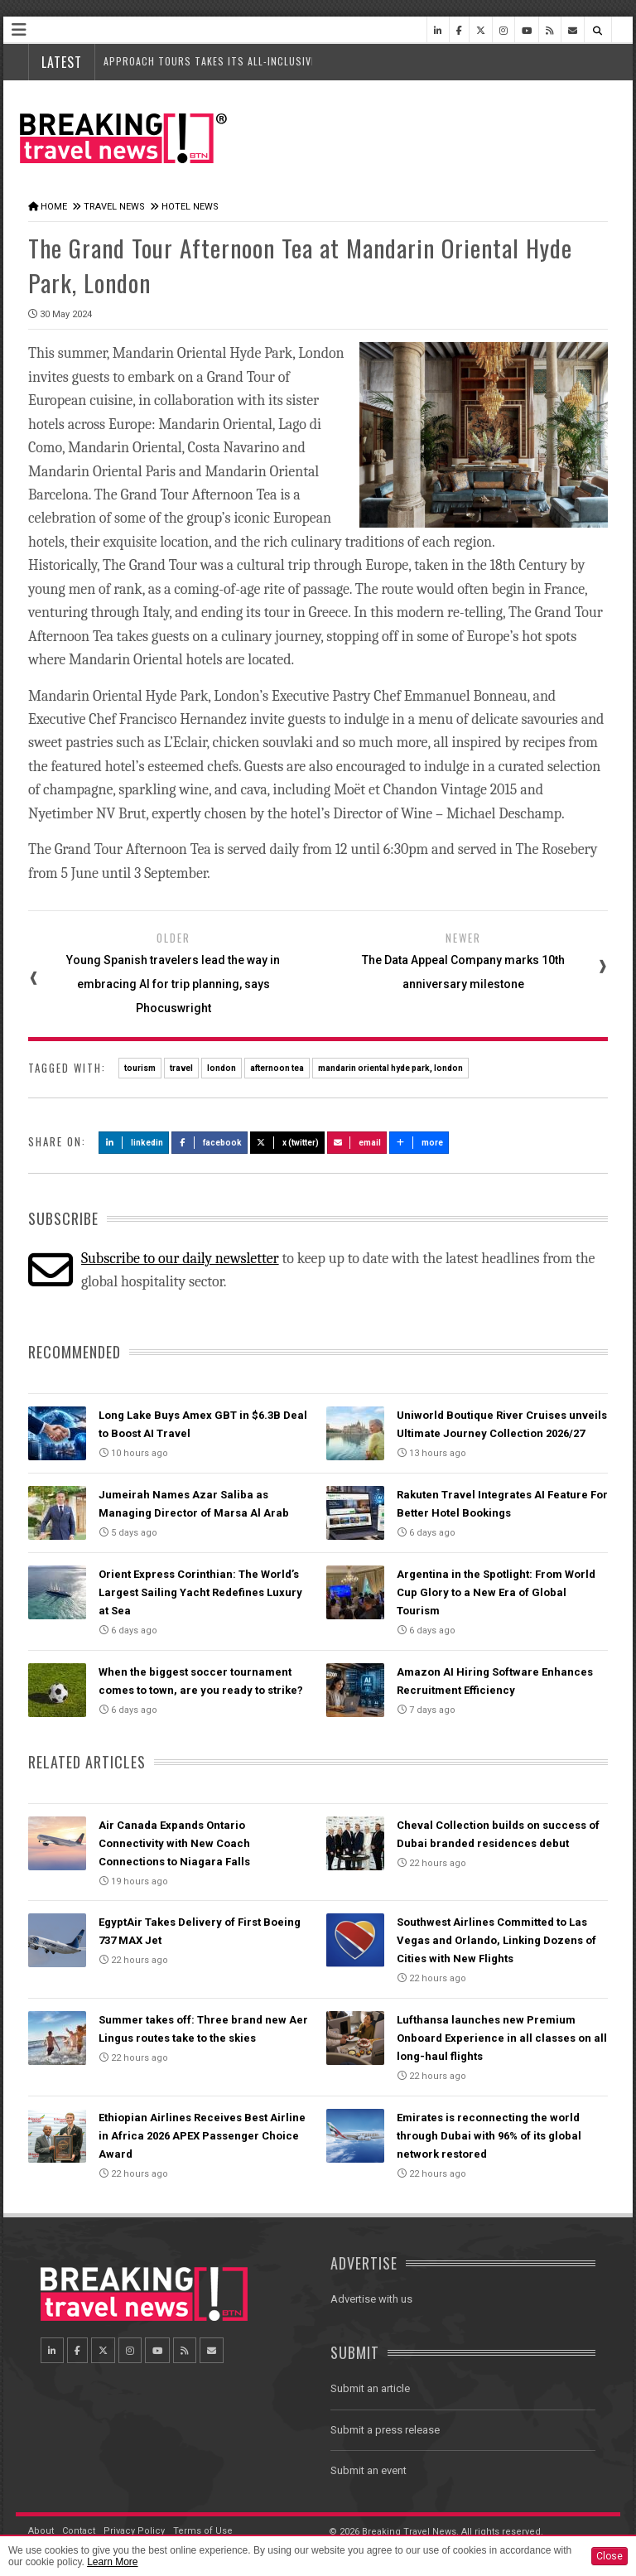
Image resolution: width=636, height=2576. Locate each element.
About (41, 2530)
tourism (140, 1068)
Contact (78, 2530)
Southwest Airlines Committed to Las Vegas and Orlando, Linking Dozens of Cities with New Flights (496, 1940)
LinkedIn (133, 1142)
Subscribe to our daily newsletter (180, 1258)
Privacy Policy (134, 2530)
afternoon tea (277, 1068)
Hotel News (190, 206)
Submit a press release (385, 2430)
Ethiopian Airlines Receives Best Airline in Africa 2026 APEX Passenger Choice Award (202, 2135)
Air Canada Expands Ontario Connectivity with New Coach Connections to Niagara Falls (174, 1843)
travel (181, 1068)
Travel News (114, 206)
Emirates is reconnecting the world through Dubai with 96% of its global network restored (489, 2135)
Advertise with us (371, 2299)
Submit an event (368, 2470)
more (419, 1142)
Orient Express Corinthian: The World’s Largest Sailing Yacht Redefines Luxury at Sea (200, 1592)
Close (609, 2556)
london (221, 1068)
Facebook (210, 1142)
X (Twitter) (287, 1142)
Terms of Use (203, 2530)
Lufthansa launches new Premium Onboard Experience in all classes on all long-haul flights (502, 2038)
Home (54, 206)
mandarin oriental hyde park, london (390, 1068)
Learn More (112, 2562)
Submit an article (370, 2388)
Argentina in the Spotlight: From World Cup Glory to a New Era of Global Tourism (496, 1592)
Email (357, 1142)
